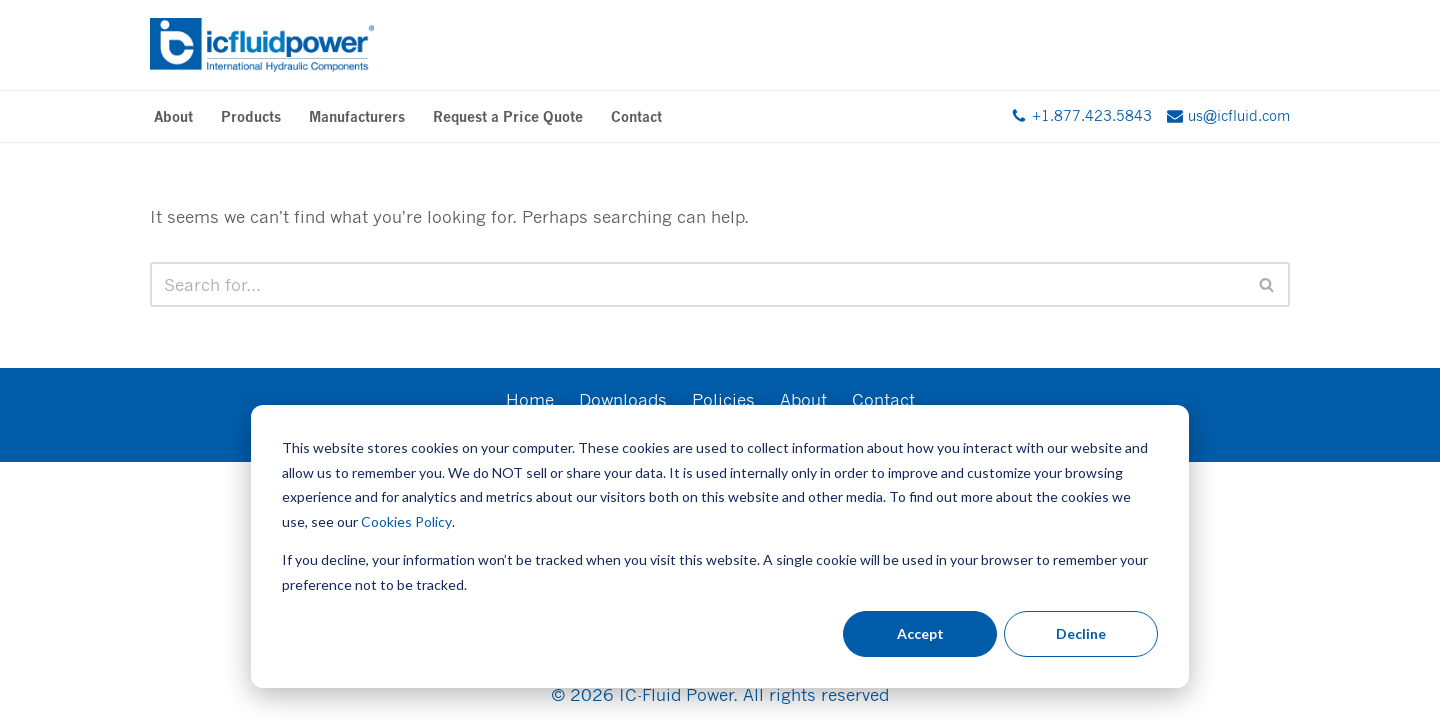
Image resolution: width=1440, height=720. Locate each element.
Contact (636, 116)
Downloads (623, 399)
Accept (920, 633)
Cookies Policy (406, 521)
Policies (723, 399)
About (173, 116)
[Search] (697, 284)
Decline (1081, 633)
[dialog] (720, 546)
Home (530, 399)
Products (251, 116)
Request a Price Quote (508, 116)
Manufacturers (357, 116)
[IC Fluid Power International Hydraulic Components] (262, 45)
